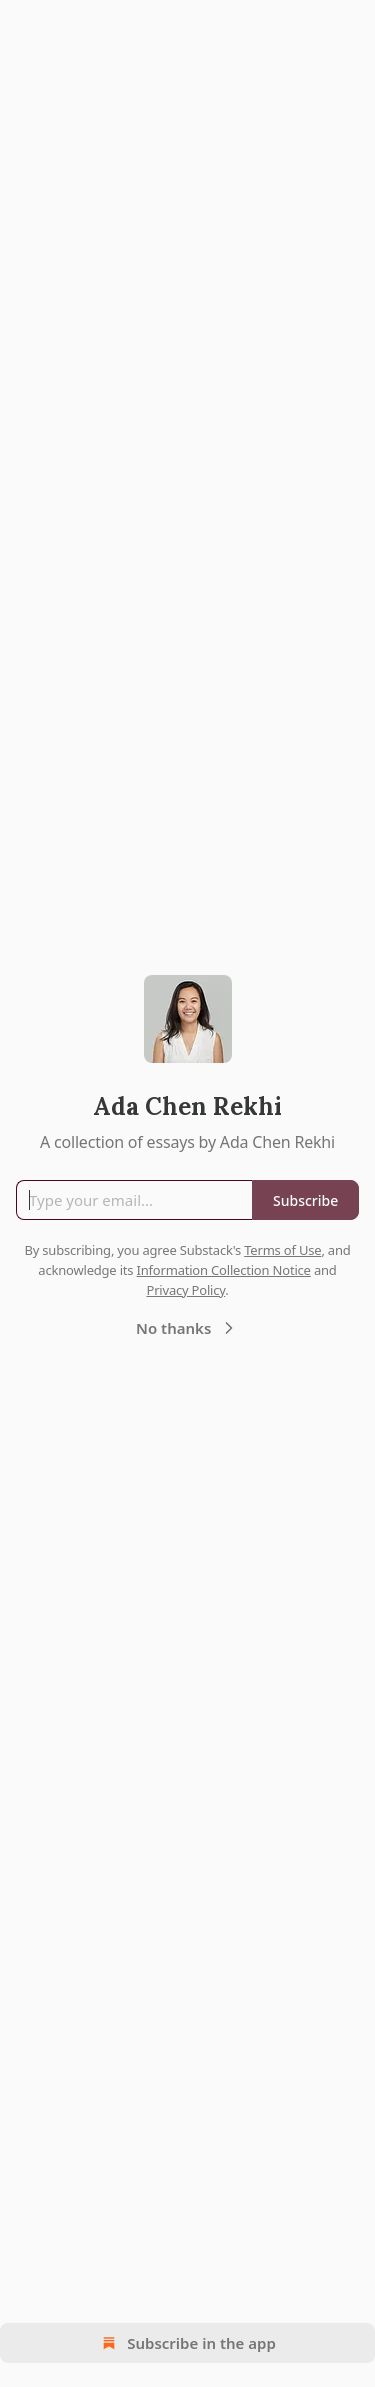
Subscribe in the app (187, 2343)
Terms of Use (282, 1250)
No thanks (187, 1328)
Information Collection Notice (224, 1270)
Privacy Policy (185, 1290)
